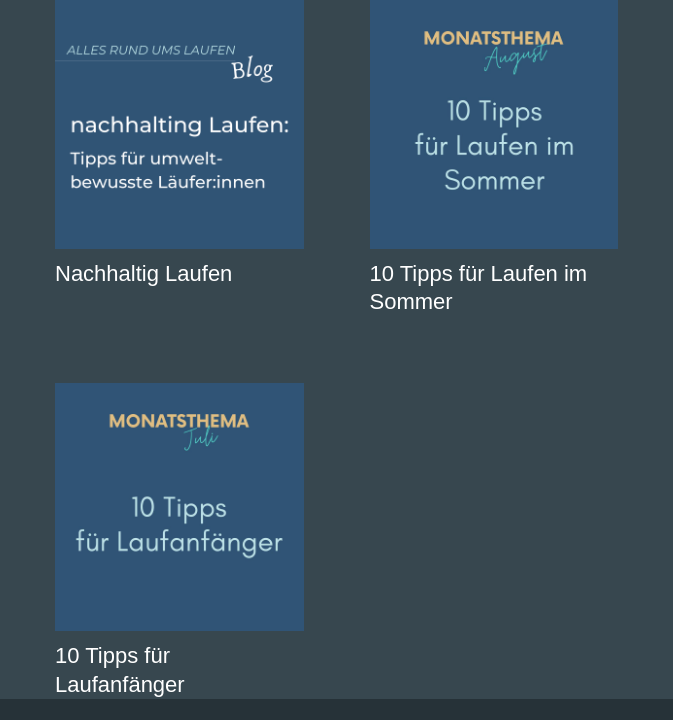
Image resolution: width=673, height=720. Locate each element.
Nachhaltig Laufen (143, 273)
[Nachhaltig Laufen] (179, 124)
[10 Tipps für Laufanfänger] (179, 507)
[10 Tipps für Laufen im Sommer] (494, 124)
